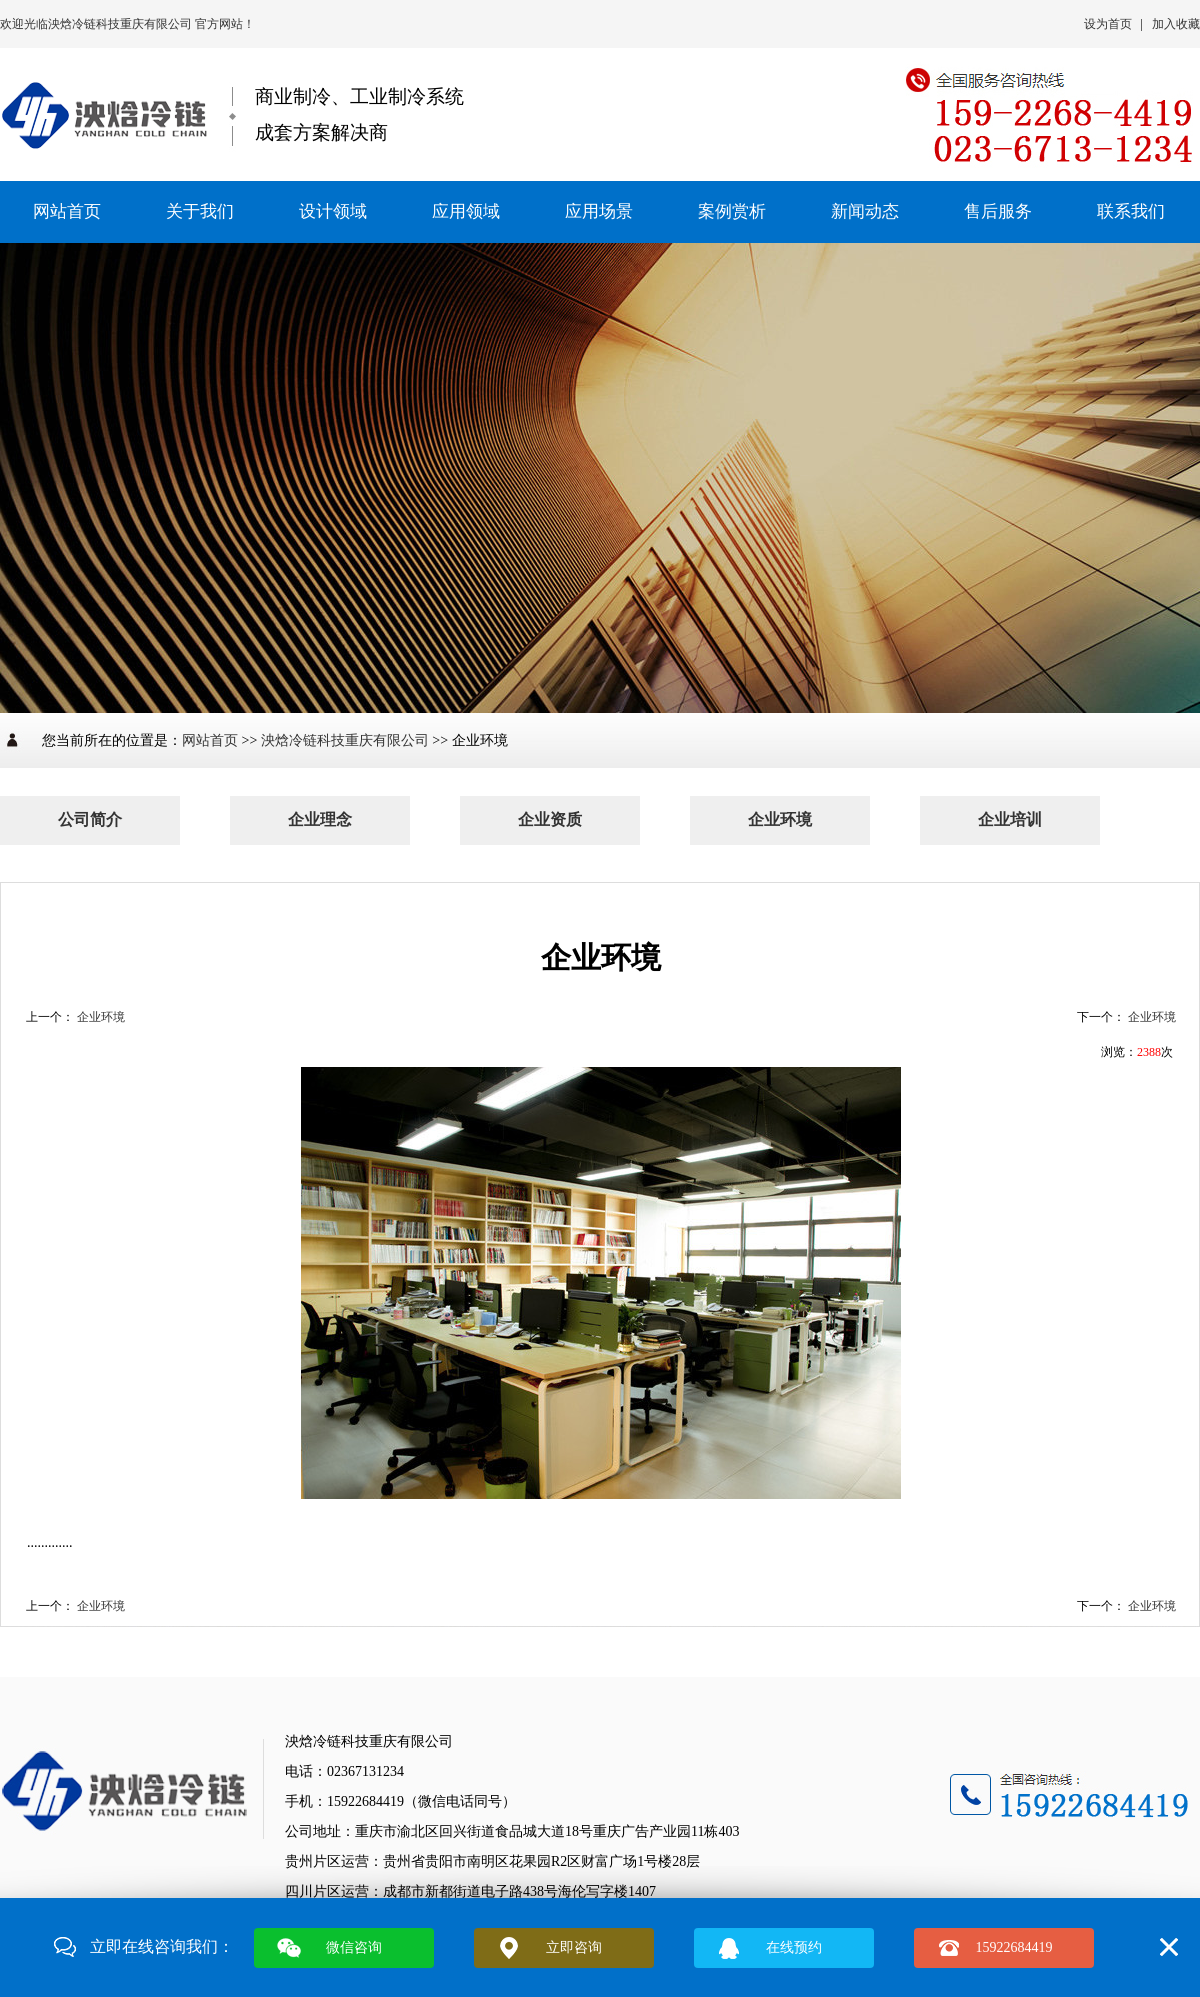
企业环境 (780, 819)
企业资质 (550, 819)
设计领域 (333, 211)
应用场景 (599, 211)
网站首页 (67, 211)
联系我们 (1131, 211)
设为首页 (1108, 24)
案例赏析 (732, 211)
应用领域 (466, 211)
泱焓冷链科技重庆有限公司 (121, 24)
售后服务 (998, 211)
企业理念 (320, 819)
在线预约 (794, 1947)
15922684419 (1014, 1947)
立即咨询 (574, 1947)
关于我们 (200, 211)
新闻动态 (865, 211)
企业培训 (1010, 819)
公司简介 (90, 819)
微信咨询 (354, 1947)
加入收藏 (1176, 24)
